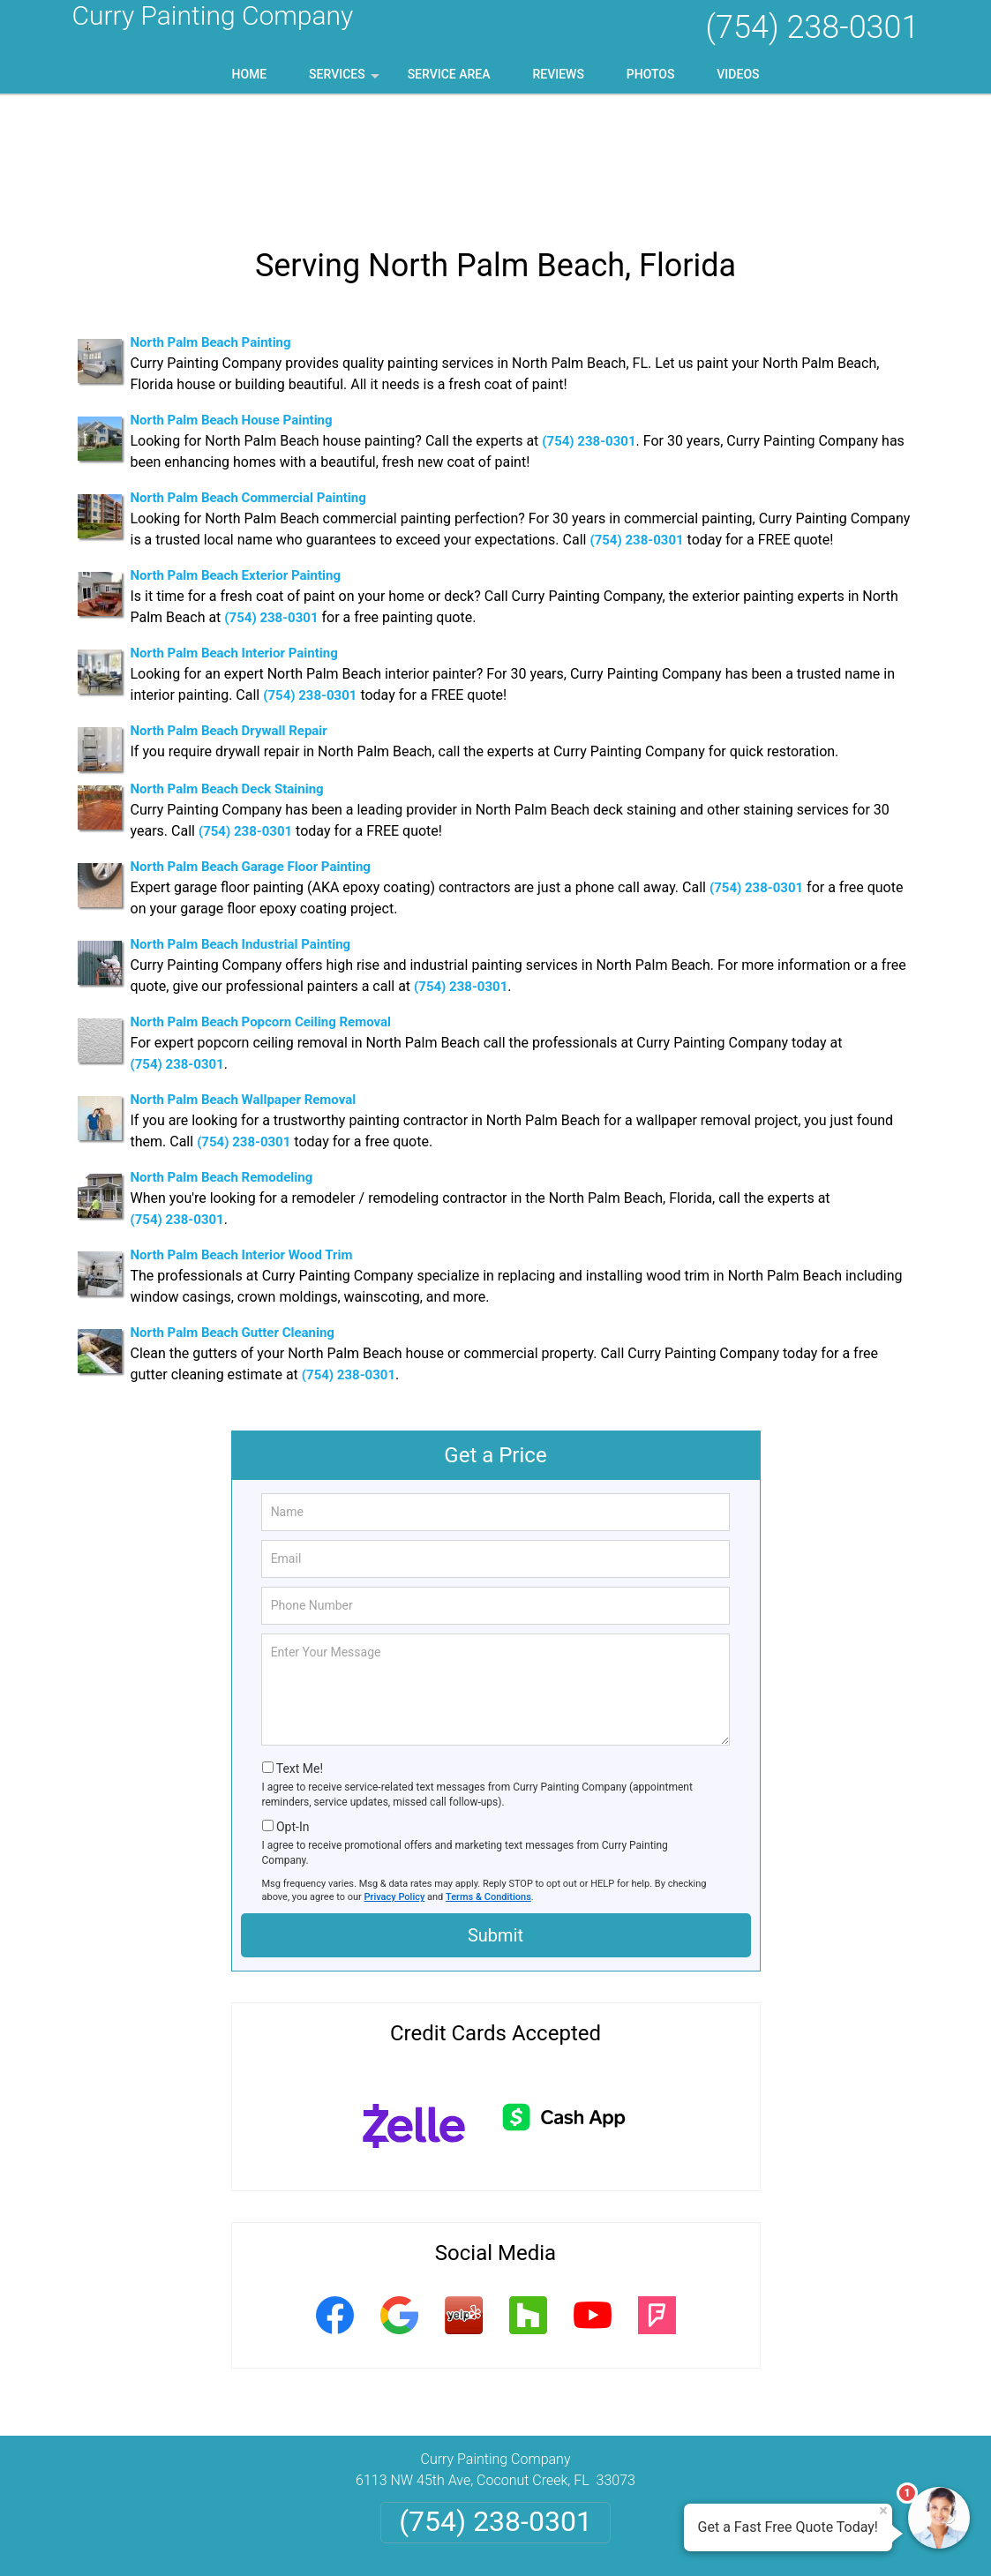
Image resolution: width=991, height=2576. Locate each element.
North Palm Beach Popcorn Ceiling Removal (261, 909)
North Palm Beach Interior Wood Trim (242, 1142)
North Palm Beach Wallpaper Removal (244, 987)
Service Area (449, 74)
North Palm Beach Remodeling (222, 1064)
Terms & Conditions (488, 1784)
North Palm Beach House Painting (232, 307)
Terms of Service (623, 2538)
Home (249, 74)
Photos (651, 74)
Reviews (557, 74)
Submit (495, 1822)
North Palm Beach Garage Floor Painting (251, 754)
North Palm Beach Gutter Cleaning (232, 1220)
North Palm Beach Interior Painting (234, 540)
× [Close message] (883, 2511)
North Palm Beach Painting (211, 229)
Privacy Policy (394, 1784)
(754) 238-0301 (812, 27)
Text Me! (299, 1655)
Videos (738, 74)
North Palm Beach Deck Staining (227, 676)
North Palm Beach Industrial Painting (241, 831)
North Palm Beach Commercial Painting (248, 385)
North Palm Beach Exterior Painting (236, 462)
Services (346, 80)
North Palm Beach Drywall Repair (229, 618)
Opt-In (292, 1714)
